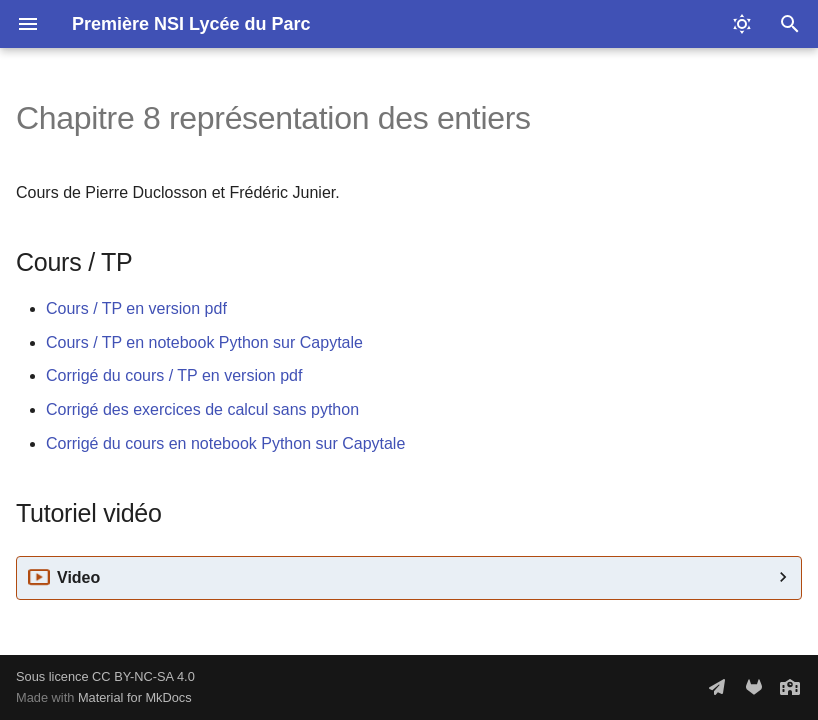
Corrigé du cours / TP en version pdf (174, 375)
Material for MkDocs (135, 697)
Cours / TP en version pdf (136, 308)
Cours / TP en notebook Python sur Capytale (204, 342)
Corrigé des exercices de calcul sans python (202, 409)
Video (78, 577)
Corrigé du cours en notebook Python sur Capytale (225, 443)
